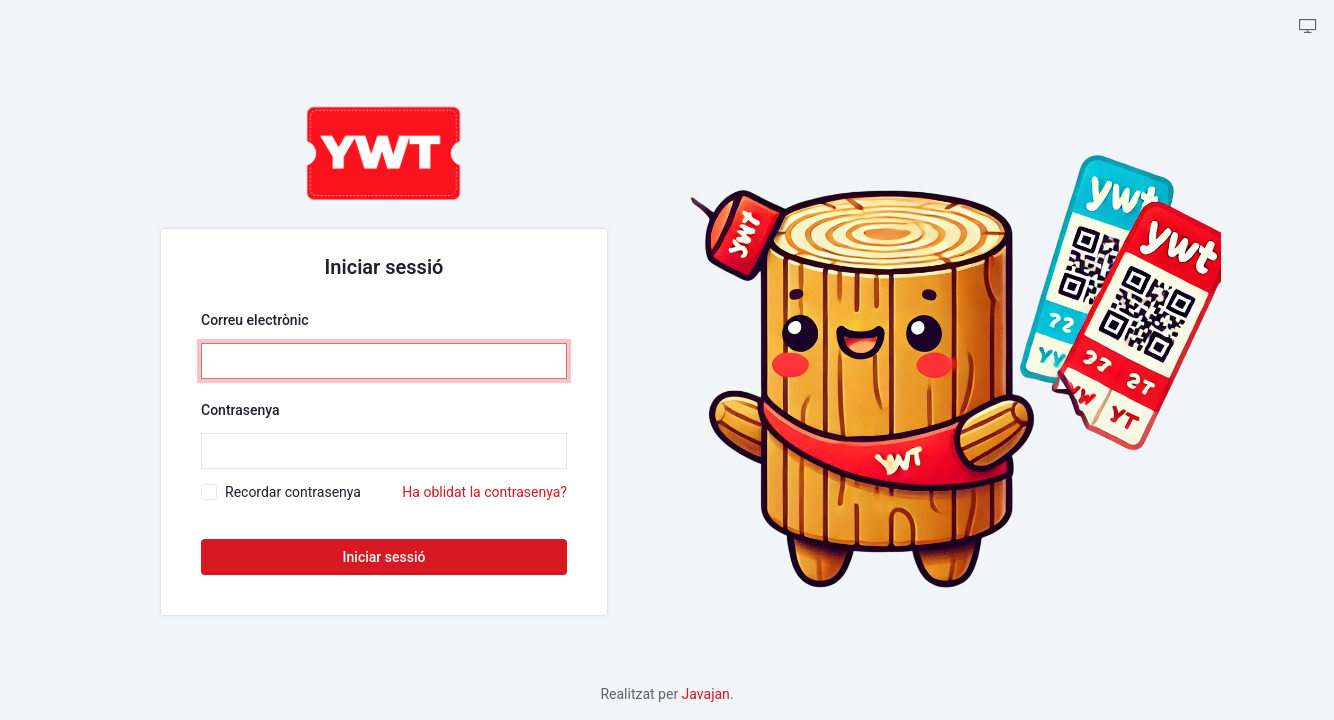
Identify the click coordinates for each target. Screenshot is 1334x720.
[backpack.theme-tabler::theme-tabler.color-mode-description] (1308, 27)
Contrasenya (240, 410)
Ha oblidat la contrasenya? (484, 492)
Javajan (706, 694)
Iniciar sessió (384, 557)
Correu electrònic (255, 320)
